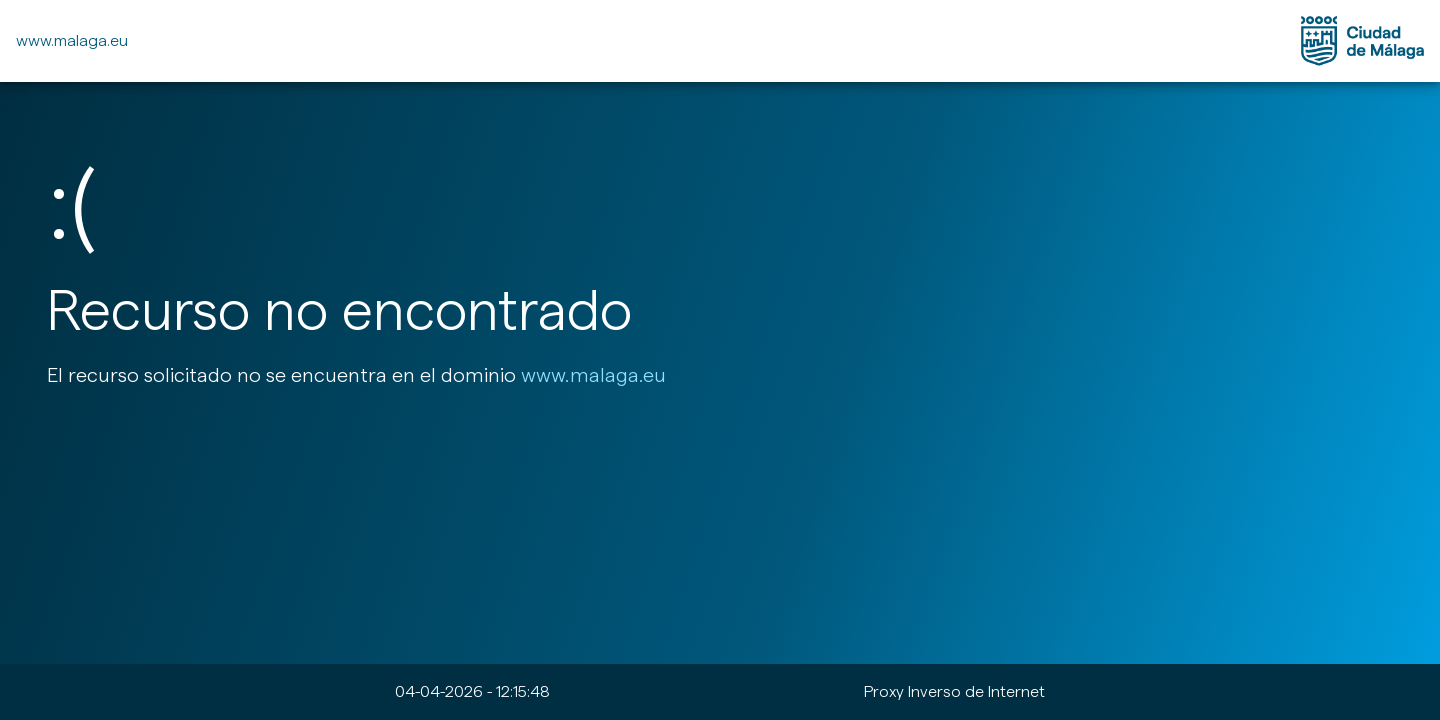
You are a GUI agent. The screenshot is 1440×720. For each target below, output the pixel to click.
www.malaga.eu (72, 40)
